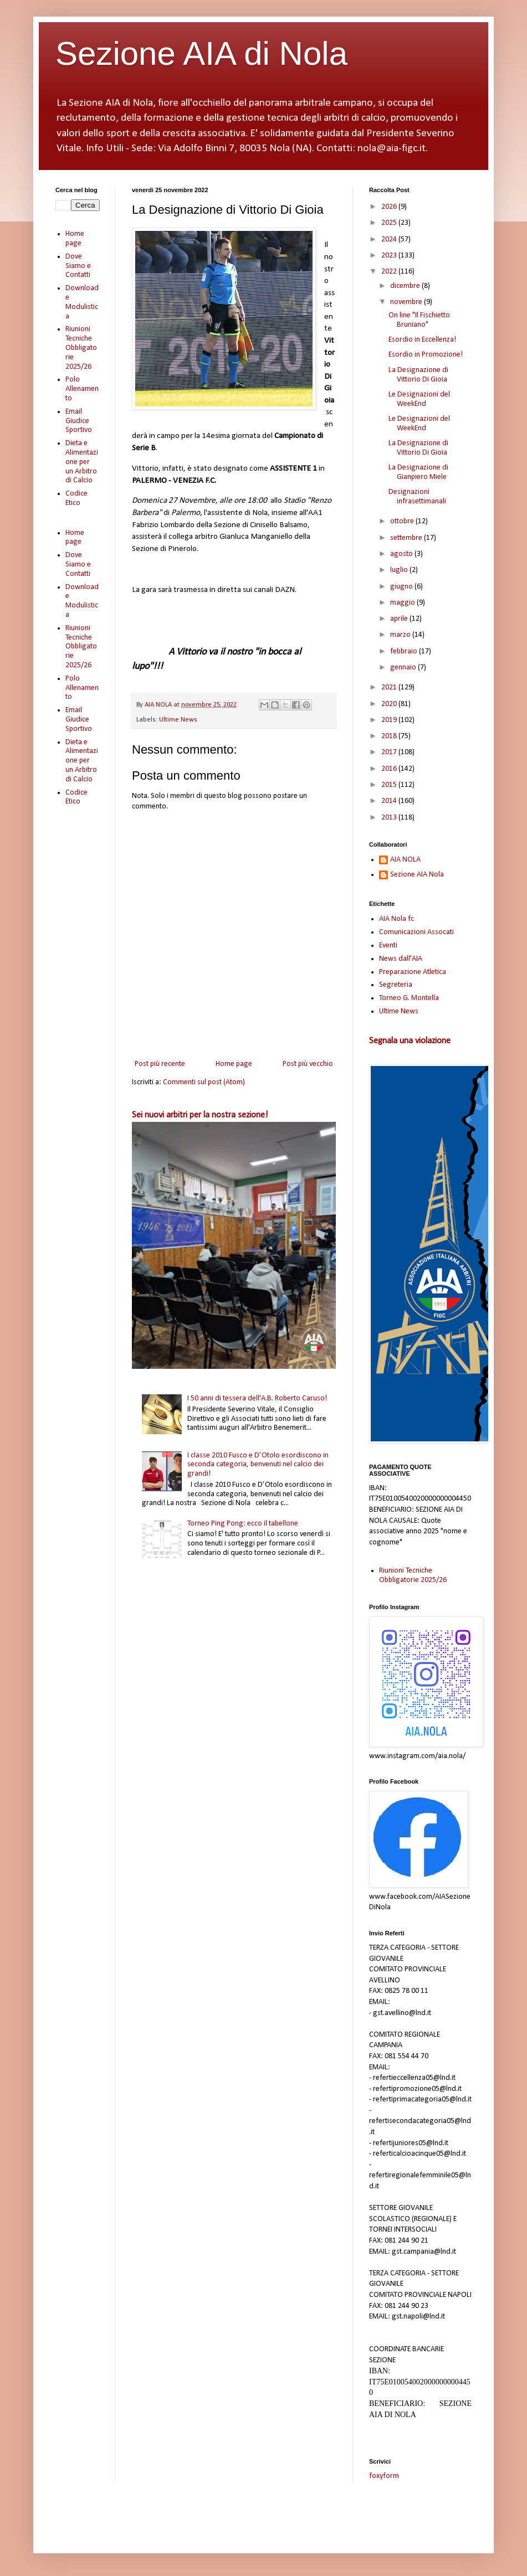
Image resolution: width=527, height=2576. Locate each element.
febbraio (404, 651)
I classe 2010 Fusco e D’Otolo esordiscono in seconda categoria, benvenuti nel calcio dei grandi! (258, 1464)
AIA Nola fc (396, 919)
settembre (407, 538)
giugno (402, 587)
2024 (389, 239)
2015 (389, 785)
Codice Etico (76, 498)
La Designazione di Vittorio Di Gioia (418, 375)
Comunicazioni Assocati (416, 932)
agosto (402, 554)
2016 (389, 769)
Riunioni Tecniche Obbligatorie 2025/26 (81, 347)
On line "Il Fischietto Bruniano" (419, 320)
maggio (403, 603)
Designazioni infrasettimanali (417, 497)
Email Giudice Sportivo (78, 421)
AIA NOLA (405, 860)
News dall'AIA (400, 959)
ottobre (403, 521)
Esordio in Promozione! (425, 355)
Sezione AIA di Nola (201, 53)
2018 (389, 736)
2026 (389, 207)
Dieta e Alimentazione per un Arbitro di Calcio (81, 462)
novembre (407, 302)
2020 (389, 704)
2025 (389, 223)
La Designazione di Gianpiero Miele (418, 472)
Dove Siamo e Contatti (78, 266)
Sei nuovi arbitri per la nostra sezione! (200, 1115)
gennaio (404, 667)
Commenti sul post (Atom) (204, 1082)
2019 (389, 720)
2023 (389, 255)
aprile (400, 619)
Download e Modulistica (82, 302)
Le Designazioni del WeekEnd (419, 399)
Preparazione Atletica (412, 972)
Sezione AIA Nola (417, 874)
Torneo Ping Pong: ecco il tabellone (242, 1523)
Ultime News (178, 720)
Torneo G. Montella (409, 998)
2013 (389, 817)
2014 (389, 801)
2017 (389, 752)
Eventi (388, 945)
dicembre (406, 286)
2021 (389, 687)
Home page (234, 1064)
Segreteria (395, 985)
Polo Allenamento (82, 389)
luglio (400, 570)
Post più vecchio (308, 1064)
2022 (389, 271)
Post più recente (160, 1064)
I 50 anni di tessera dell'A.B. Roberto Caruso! (257, 1398)
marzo (401, 635)
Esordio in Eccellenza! (422, 340)
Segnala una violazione (410, 1041)
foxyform (384, 2476)
